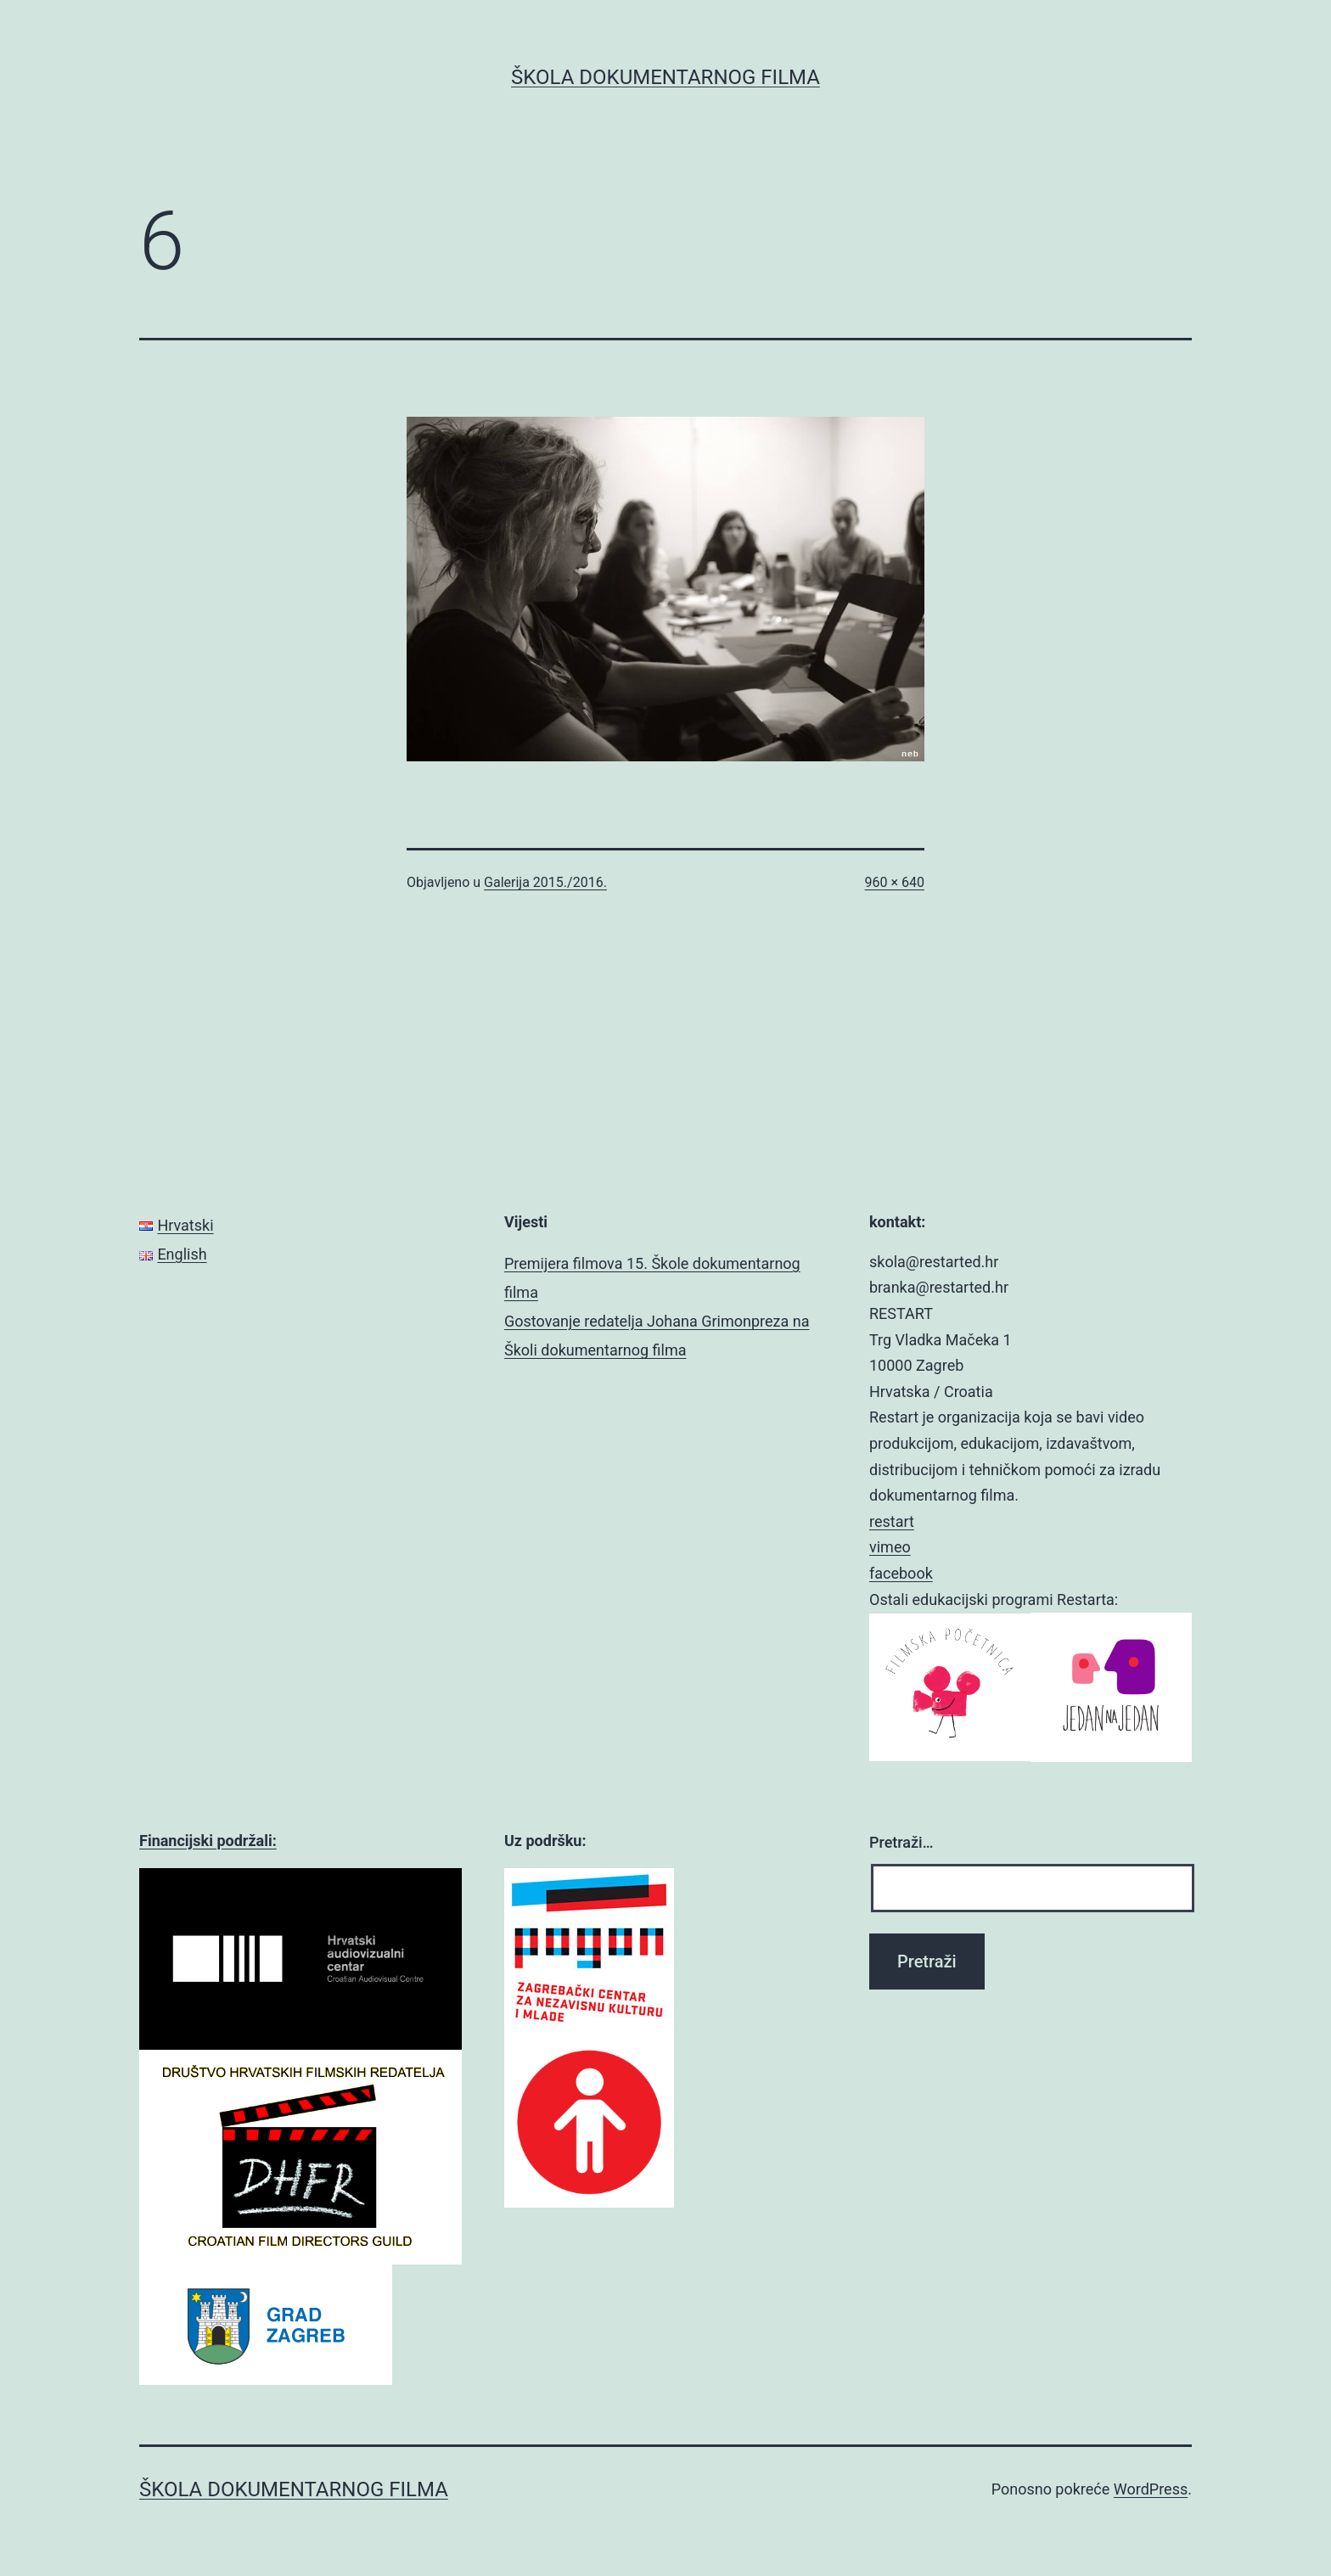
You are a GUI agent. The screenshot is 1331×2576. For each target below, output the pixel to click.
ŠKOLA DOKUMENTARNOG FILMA (665, 77)
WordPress (1151, 2489)
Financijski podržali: (208, 1840)
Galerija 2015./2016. (545, 882)
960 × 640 (894, 882)
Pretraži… (901, 1842)
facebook (901, 1573)
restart (891, 1521)
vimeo (890, 1547)
